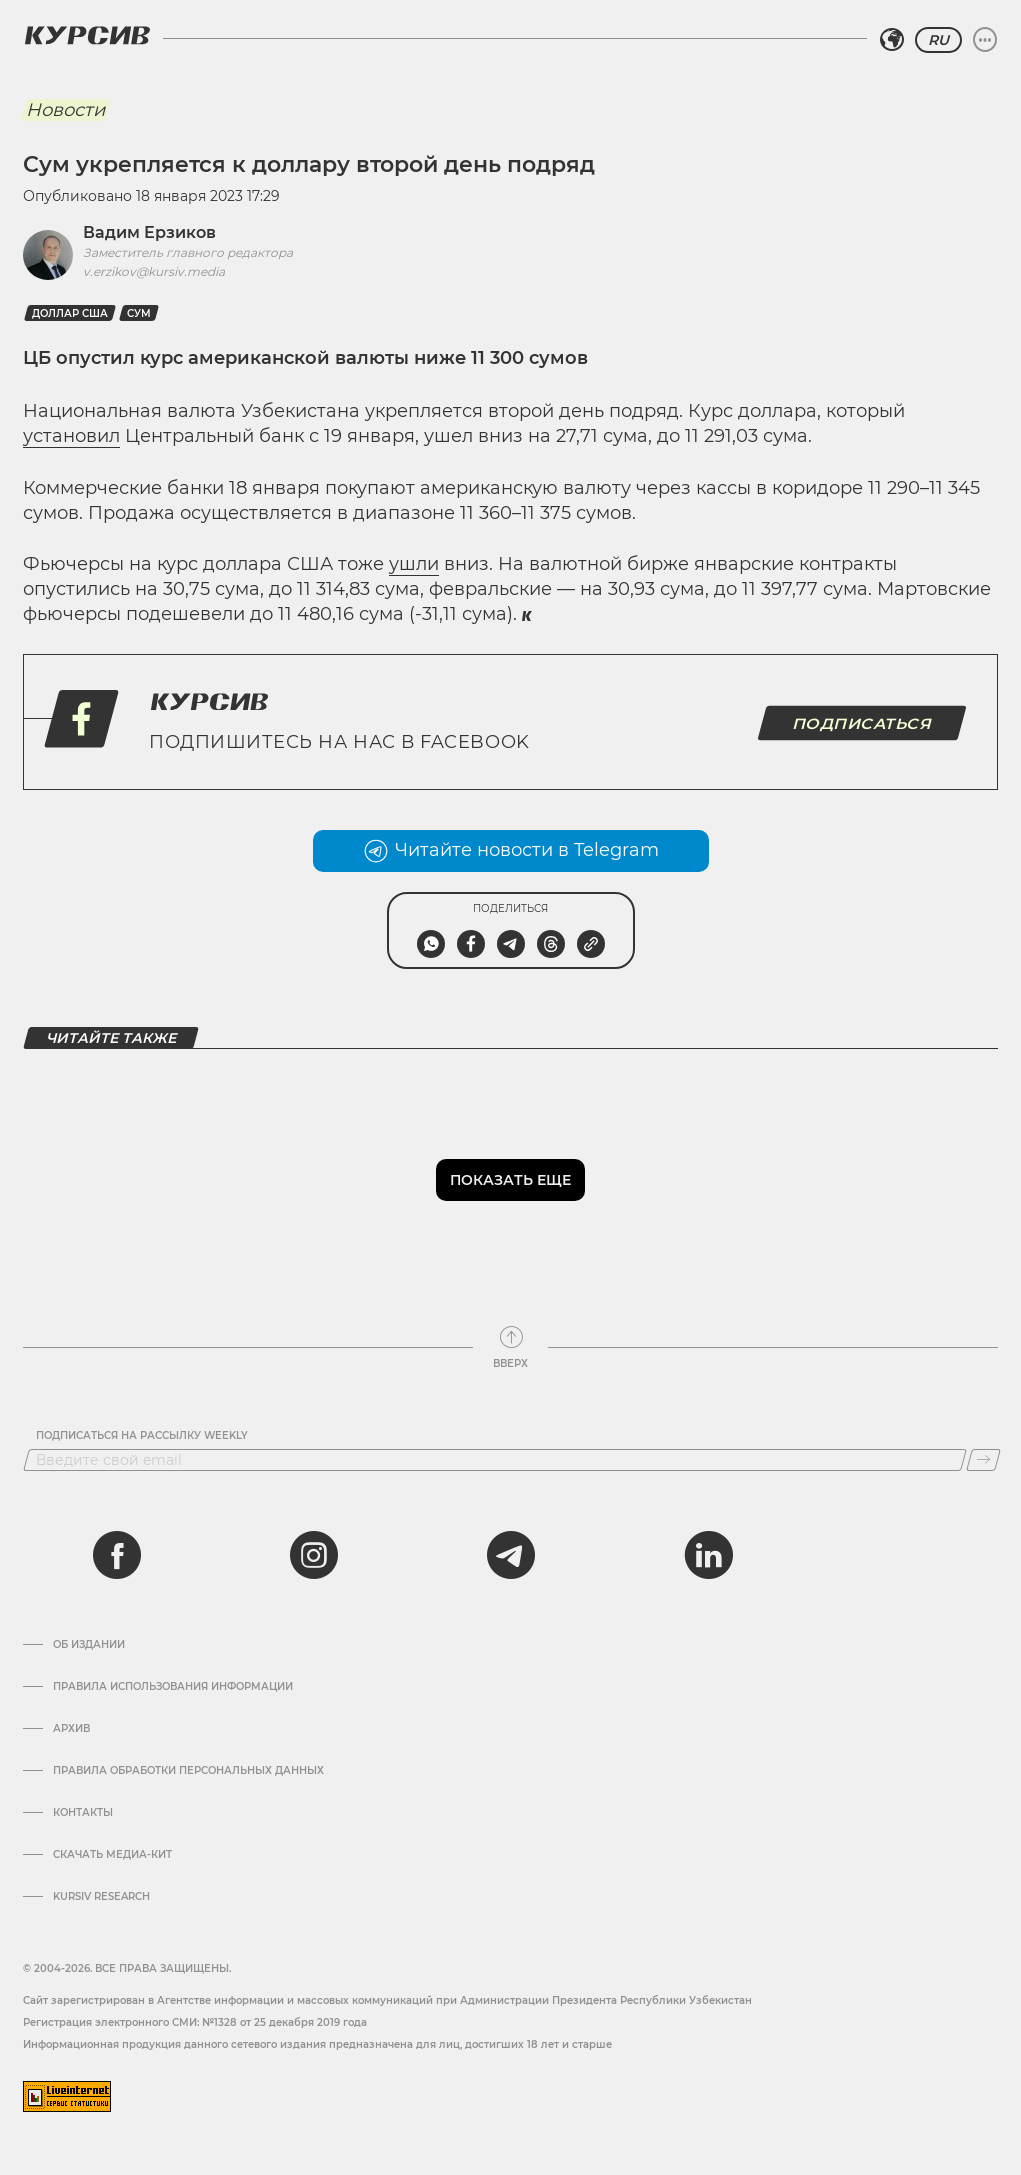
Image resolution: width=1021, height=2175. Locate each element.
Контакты (83, 1813)
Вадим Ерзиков (149, 232)
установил (71, 436)
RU (938, 40)
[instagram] (314, 1555)
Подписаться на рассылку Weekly (142, 1436)
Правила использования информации (173, 1687)
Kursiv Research (101, 1897)
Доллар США (70, 313)
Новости (65, 110)
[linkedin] (708, 1555)
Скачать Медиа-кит (112, 1855)
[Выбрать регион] (892, 40)
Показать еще (510, 1180)
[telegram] (511, 1555)
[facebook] (117, 1555)
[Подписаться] (983, 1460)
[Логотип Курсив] (87, 35)
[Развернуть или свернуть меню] (985, 40)
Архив (71, 1729)
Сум (139, 313)
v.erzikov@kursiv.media (154, 271)
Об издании (89, 1645)
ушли (414, 564)
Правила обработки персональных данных (188, 1771)
